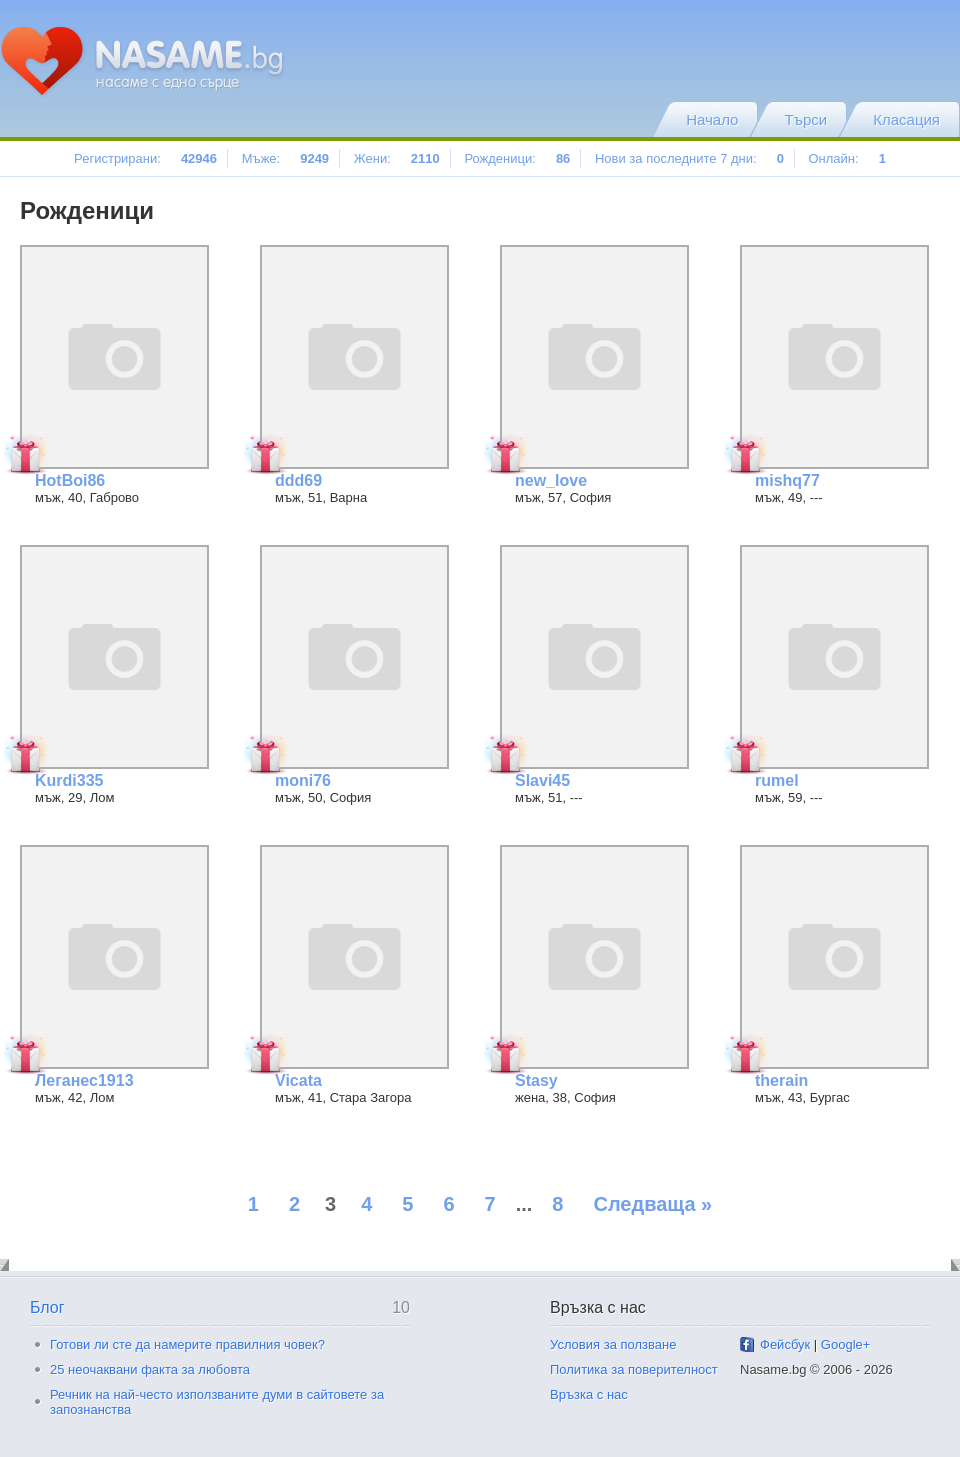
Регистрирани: (145, 158)
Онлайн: (846, 158)
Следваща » (652, 1204)
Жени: (397, 158)
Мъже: (285, 158)
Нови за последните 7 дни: (689, 158)
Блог (47, 1307)
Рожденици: (517, 158)
